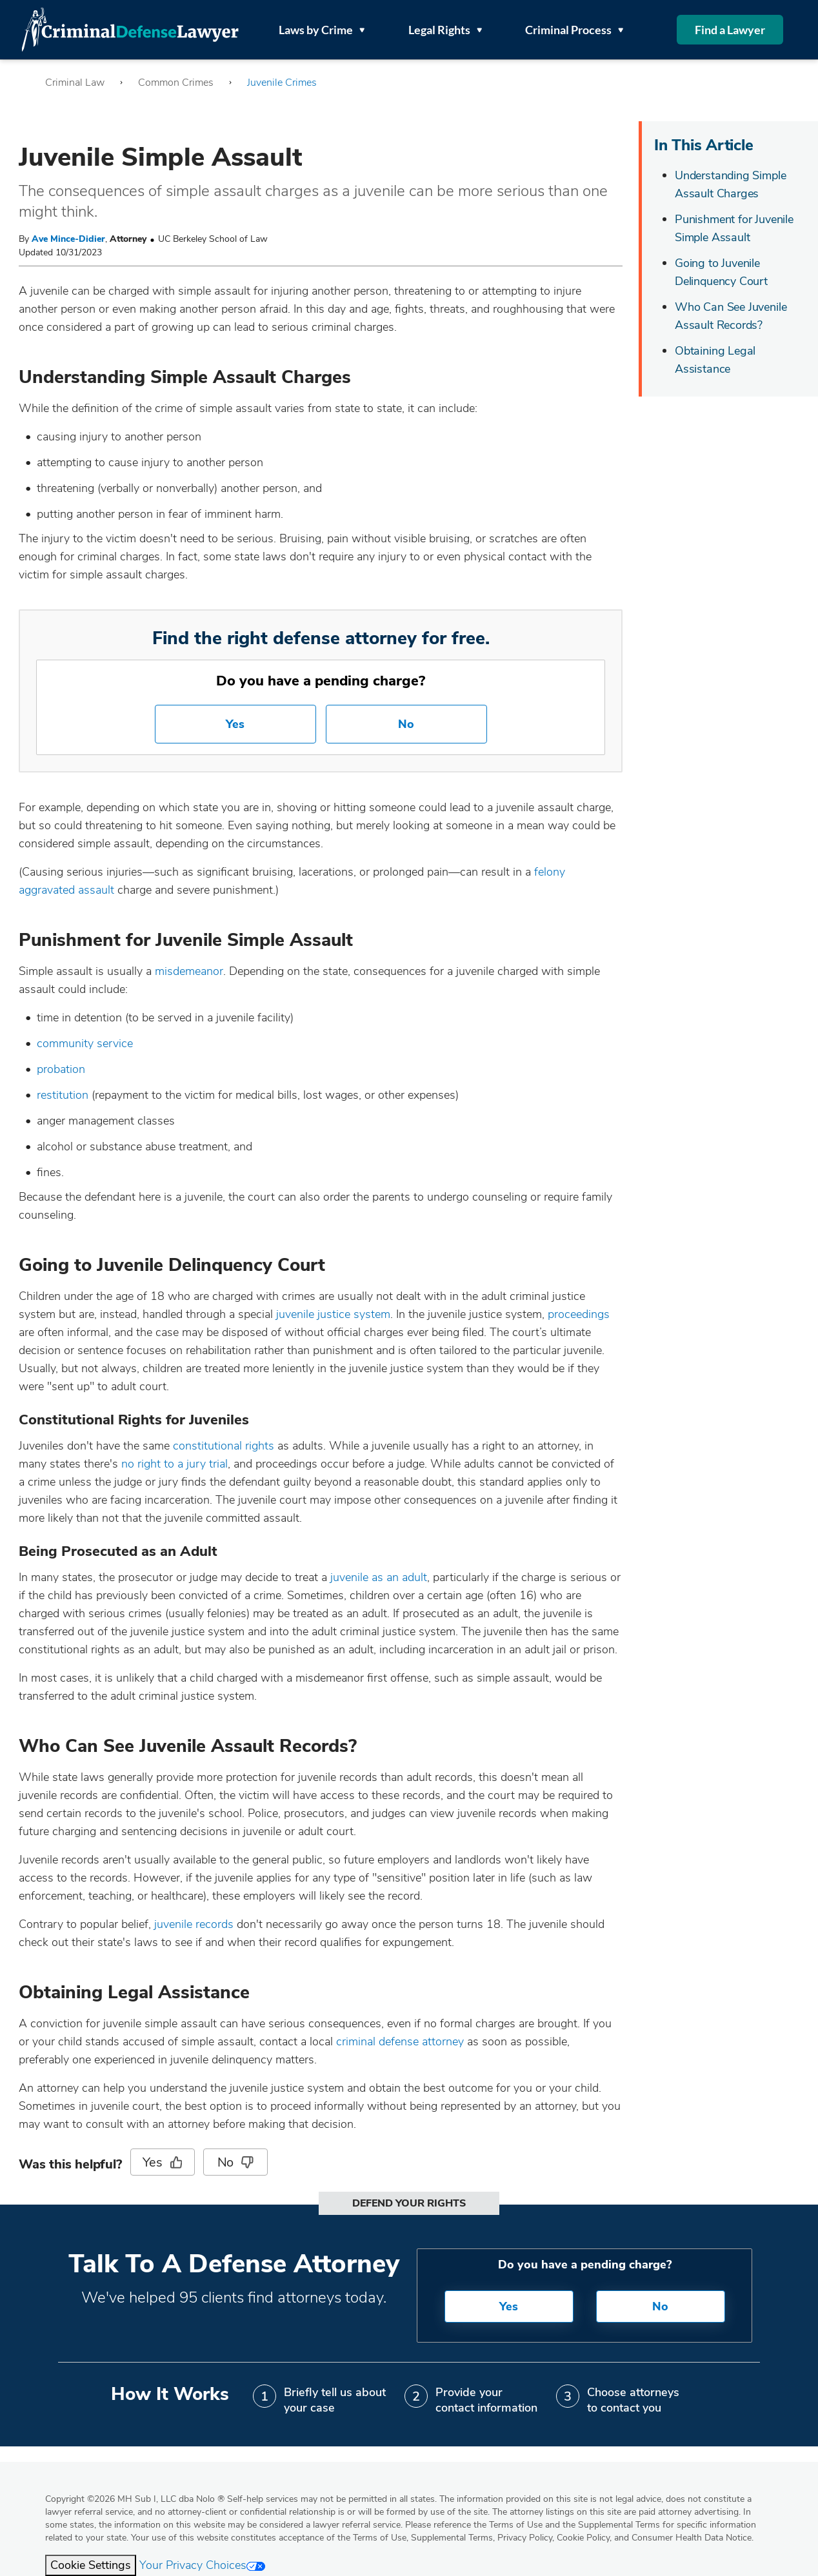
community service (85, 1043)
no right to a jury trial (174, 1463)
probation (61, 1069)
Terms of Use (379, 2538)
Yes (235, 724)
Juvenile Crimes (282, 82)
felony (549, 872)
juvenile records (194, 1924)
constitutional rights (223, 1445)
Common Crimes (176, 82)
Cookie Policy (583, 2538)
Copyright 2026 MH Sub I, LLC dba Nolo (134, 2499)
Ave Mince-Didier (68, 239)
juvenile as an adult (378, 1577)
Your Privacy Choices (202, 2565)
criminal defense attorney (400, 2041)
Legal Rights (445, 30)
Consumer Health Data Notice (692, 2538)
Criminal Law (75, 82)
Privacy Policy (524, 2538)
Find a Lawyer (730, 30)
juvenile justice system (333, 1314)
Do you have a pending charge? (320, 681)
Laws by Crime (321, 30)
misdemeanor (189, 971)
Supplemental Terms (452, 2538)
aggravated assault (66, 890)
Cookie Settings (90, 2565)
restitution (64, 1095)
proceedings (579, 1314)
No (406, 724)
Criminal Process (574, 30)
